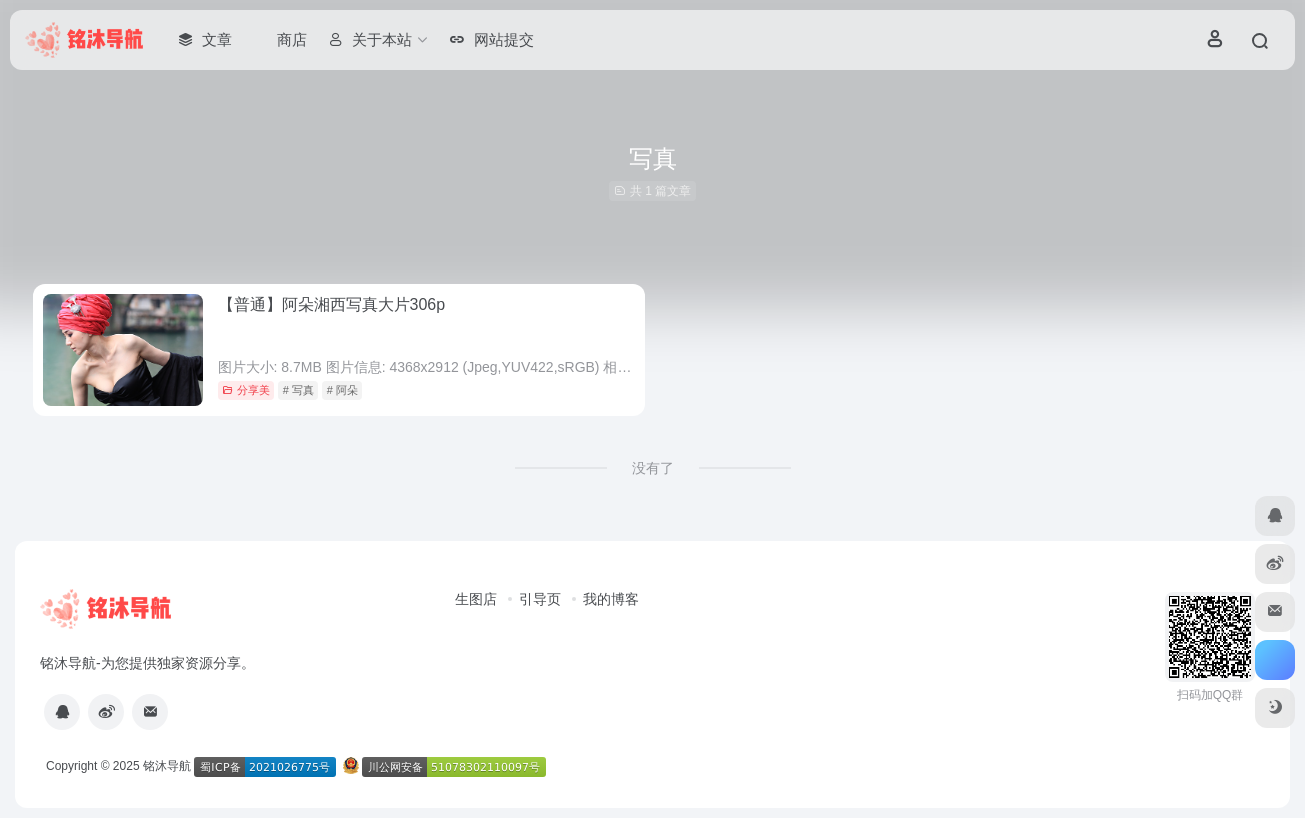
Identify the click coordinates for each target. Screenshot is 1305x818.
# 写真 (298, 390)
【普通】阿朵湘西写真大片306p (332, 304)
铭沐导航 (167, 766)
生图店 (476, 599)
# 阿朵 (342, 390)
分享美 (246, 390)
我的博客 (611, 599)
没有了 (653, 468)
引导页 (540, 599)
